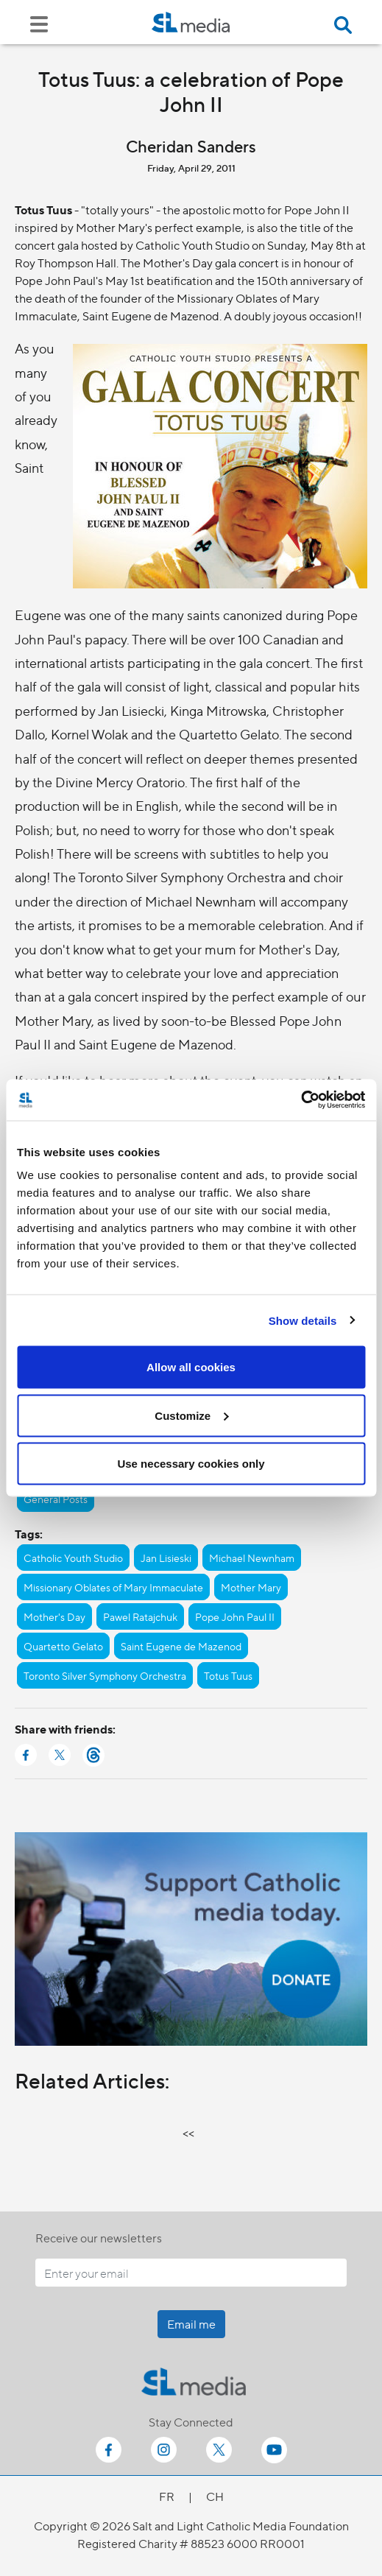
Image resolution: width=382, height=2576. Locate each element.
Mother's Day (54, 1616)
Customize (191, 1415)
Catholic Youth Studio (73, 1557)
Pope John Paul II (235, 1616)
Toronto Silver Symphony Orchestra (105, 1675)
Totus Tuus (228, 1675)
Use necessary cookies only (190, 1463)
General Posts (56, 1498)
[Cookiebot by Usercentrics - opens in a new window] (300, 1100)
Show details (303, 1320)
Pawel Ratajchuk (140, 1616)
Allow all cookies (191, 1367)
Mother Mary (251, 1587)
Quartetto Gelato (63, 1646)
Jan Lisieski (166, 1557)
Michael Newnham (251, 1557)
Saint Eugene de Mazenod (181, 1646)
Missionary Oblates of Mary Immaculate (113, 1587)
